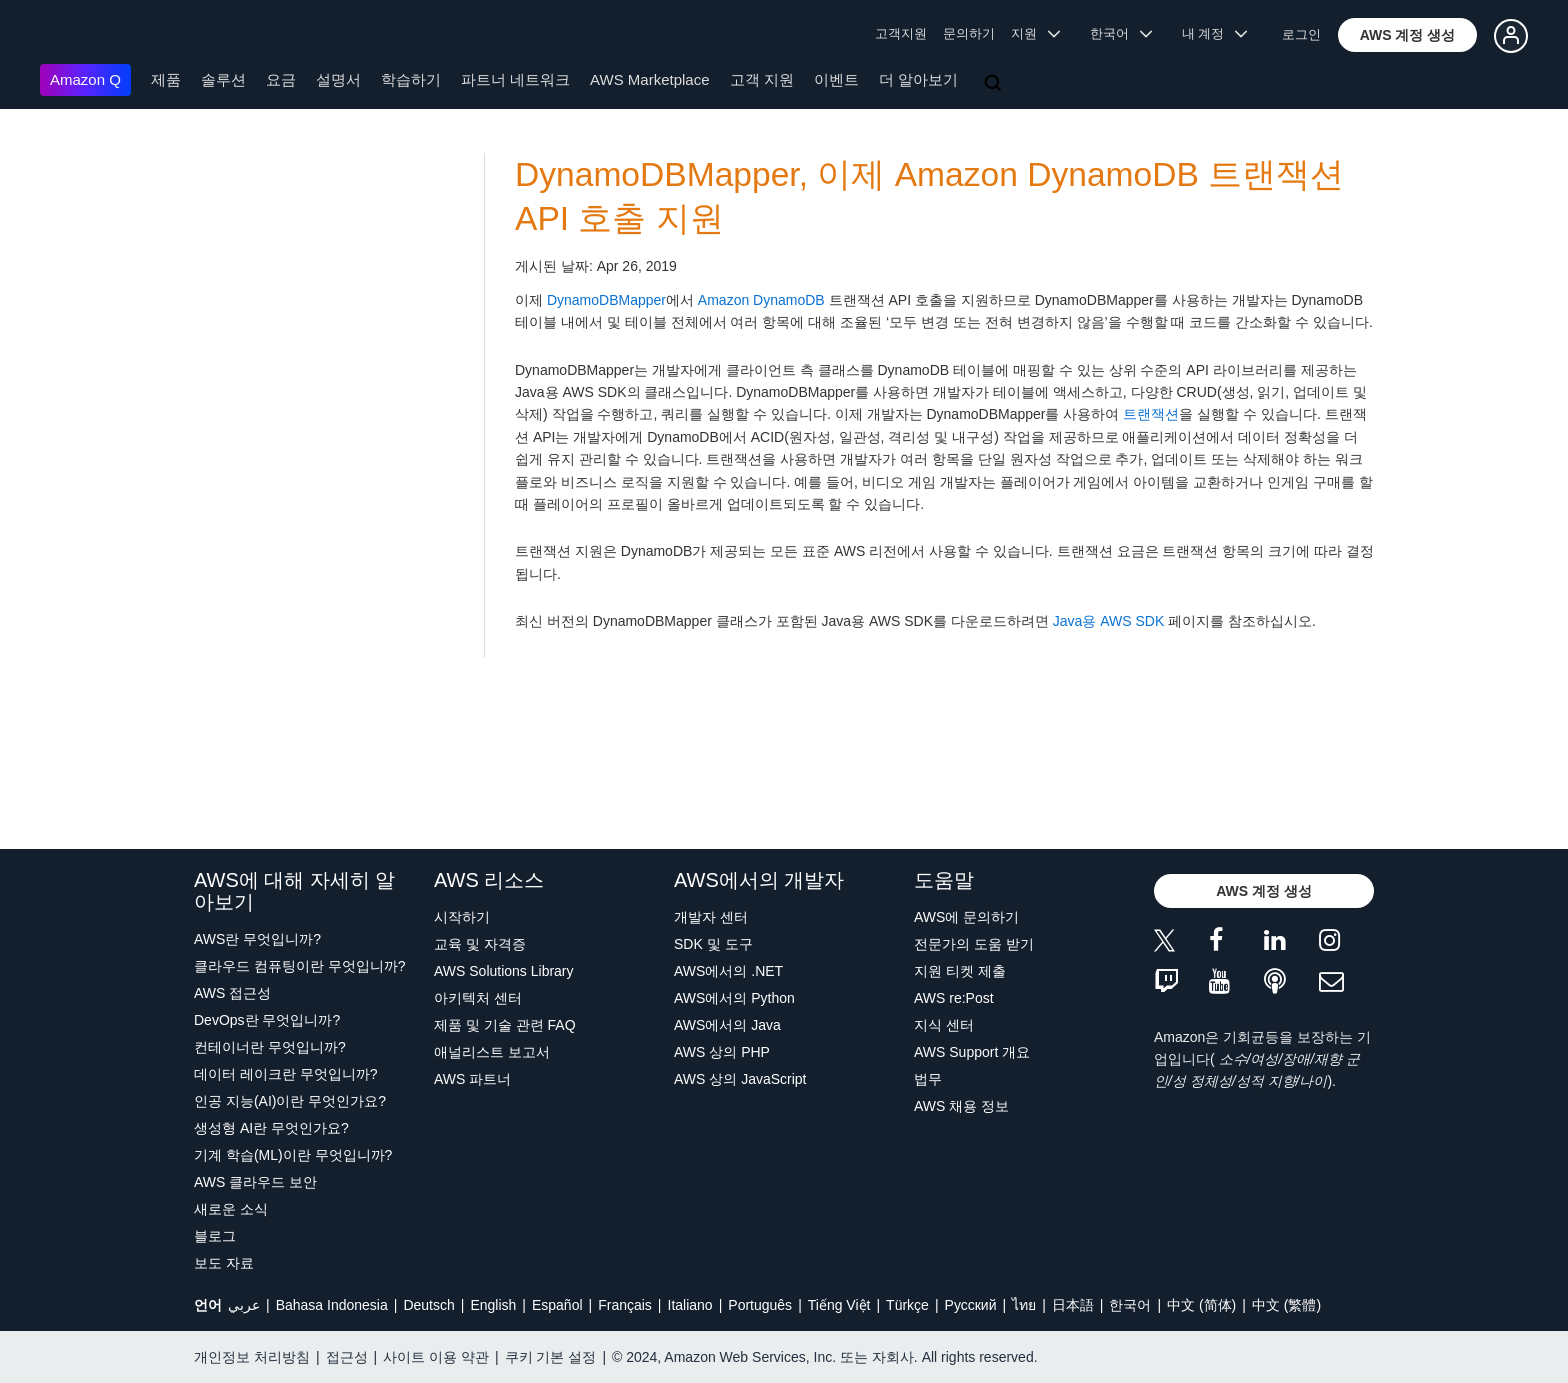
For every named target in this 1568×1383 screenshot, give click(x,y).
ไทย (1024, 1305)
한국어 (1130, 1305)
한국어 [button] (1121, 33)
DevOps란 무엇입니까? (267, 1020)
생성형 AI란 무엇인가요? (271, 1128)
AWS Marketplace (649, 79)
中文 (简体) (1201, 1305)
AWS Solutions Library (504, 971)
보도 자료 (224, 1263)
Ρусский (971, 1305)
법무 (928, 1079)
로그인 (1301, 34)
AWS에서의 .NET (728, 971)
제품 (166, 79)
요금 (281, 79)
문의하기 (969, 33)
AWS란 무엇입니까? (257, 939)
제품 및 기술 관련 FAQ (505, 1025)
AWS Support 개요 (972, 1052)
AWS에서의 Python (734, 998)
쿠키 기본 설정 (551, 1357)
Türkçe (907, 1305)
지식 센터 (944, 1025)
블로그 (215, 1236)
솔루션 (223, 79)
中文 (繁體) (1286, 1305)
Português (760, 1305)
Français (625, 1305)
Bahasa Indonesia (332, 1305)
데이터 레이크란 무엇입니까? (286, 1074)
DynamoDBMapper (606, 300)
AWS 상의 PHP (722, 1052)
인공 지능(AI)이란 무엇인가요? (290, 1101)
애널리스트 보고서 (492, 1052)
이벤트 (836, 79)
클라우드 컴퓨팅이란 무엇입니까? (300, 966)
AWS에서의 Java (727, 1025)
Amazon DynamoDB (761, 300)
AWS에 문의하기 (966, 917)
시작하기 (462, 917)
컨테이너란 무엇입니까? (270, 1047)
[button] (1408, 35)
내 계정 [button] (1214, 33)
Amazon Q (85, 79)
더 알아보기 (918, 79)
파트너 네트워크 (515, 79)
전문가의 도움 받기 (974, 944)
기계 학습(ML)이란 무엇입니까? (293, 1155)
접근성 (347, 1357)
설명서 (338, 79)
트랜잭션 (1151, 414)
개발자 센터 (711, 917)
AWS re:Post (954, 998)
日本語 (1073, 1305)
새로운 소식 (231, 1209)
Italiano (690, 1305)
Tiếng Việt (839, 1305)
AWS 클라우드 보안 (255, 1182)
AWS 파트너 (472, 1079)
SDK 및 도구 (713, 944)
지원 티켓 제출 (960, 971)
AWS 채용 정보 (961, 1106)
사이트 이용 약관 (436, 1357)
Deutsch (428, 1305)
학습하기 (411, 79)
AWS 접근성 (232, 993)
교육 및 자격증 (480, 944)
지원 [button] (1035, 33)
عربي (244, 1305)
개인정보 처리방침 (252, 1357)
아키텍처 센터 (478, 998)
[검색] (995, 84)
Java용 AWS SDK (1109, 621)
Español (557, 1305)
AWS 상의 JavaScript (740, 1079)
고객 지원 (762, 79)
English (493, 1305)
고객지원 (901, 33)
